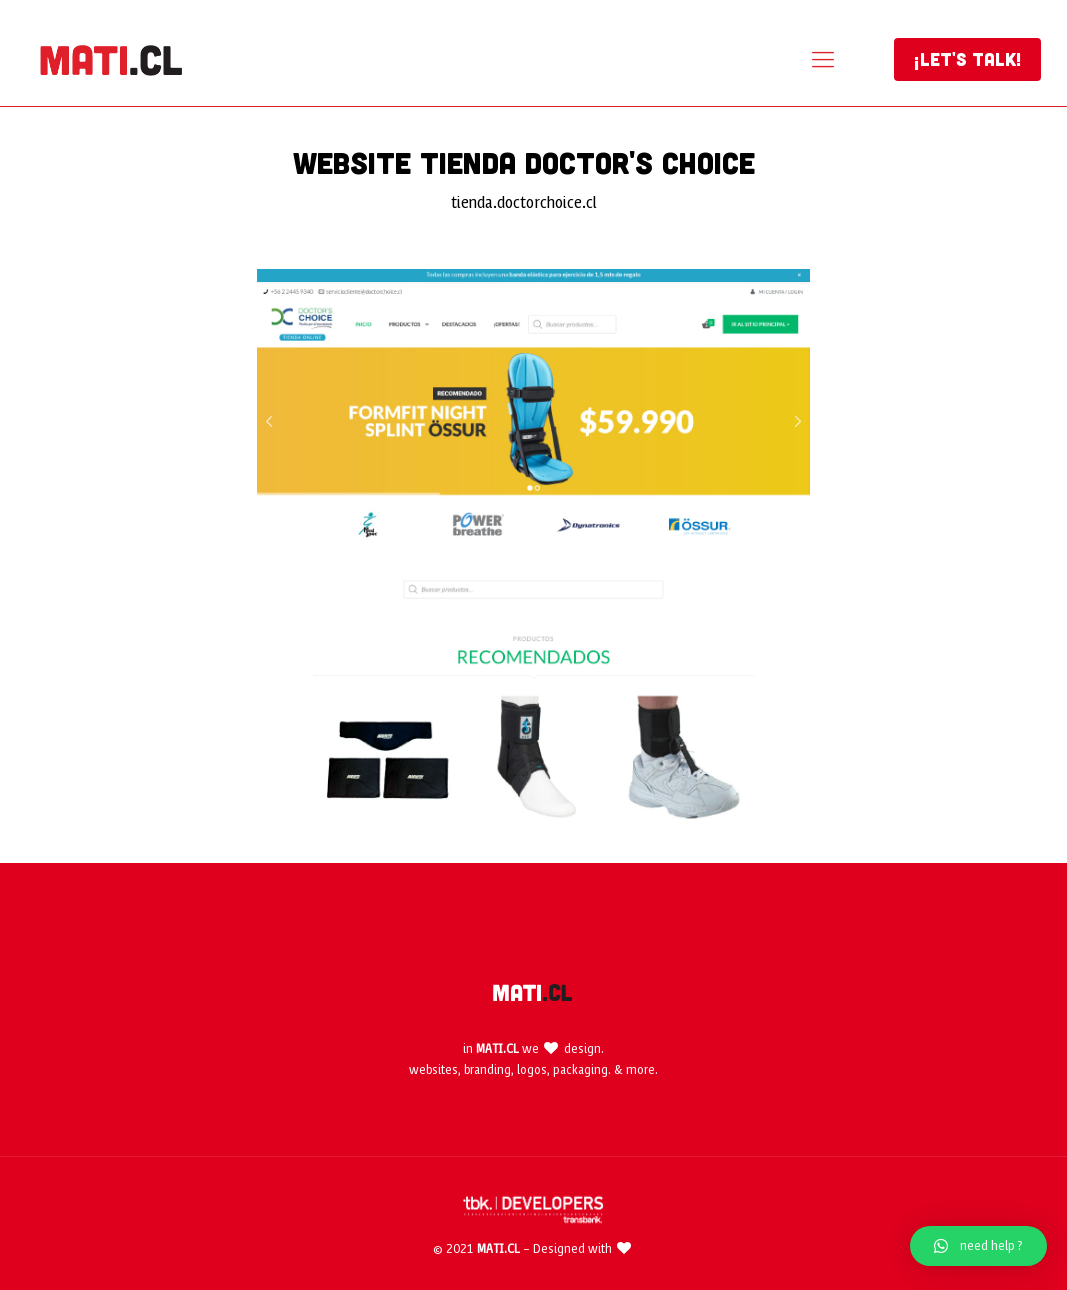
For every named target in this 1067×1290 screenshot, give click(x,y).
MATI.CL (497, 1049)
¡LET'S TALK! (967, 59)
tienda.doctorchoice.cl (524, 203)
